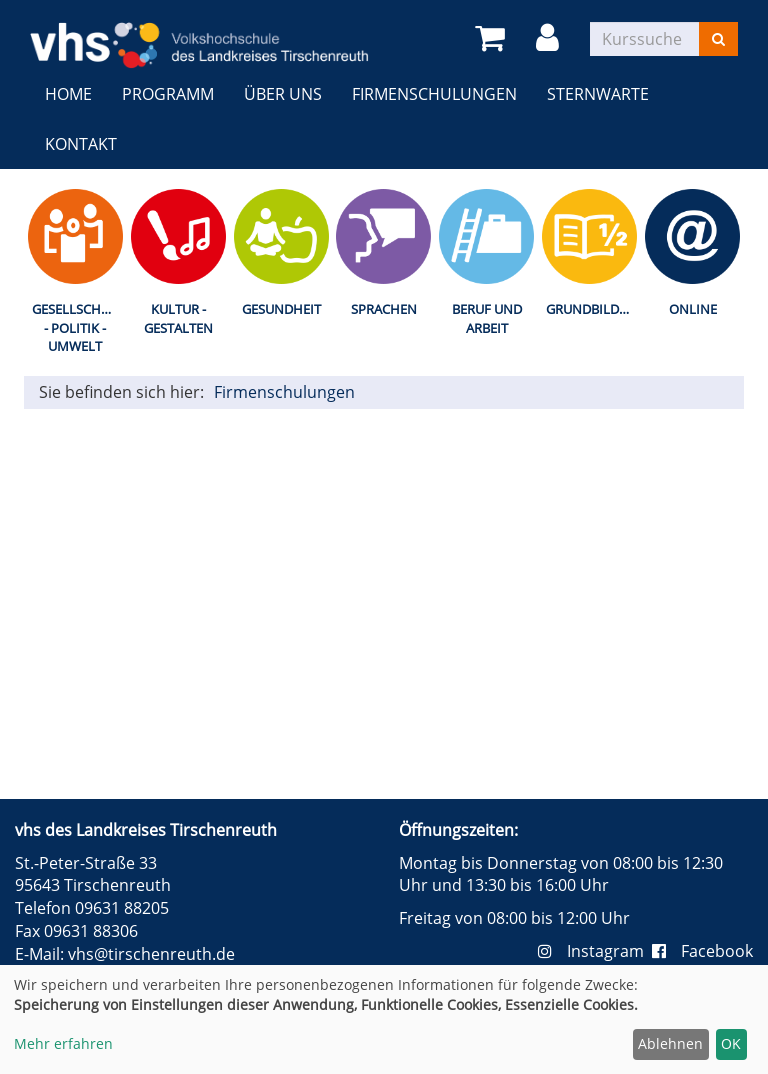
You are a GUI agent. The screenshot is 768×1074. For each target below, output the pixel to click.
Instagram (595, 951)
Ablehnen (670, 1043)
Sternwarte (598, 94)
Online (693, 309)
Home (68, 94)
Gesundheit (281, 309)
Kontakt (81, 144)
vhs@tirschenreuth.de (151, 954)
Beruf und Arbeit (487, 318)
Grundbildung (593, 309)
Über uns (283, 94)
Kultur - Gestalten (178, 318)
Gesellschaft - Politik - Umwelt (77, 327)
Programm (168, 94)
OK (731, 1043)
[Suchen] (718, 39)
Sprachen (384, 309)
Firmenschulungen (434, 94)
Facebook (702, 951)
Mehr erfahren (63, 1043)
